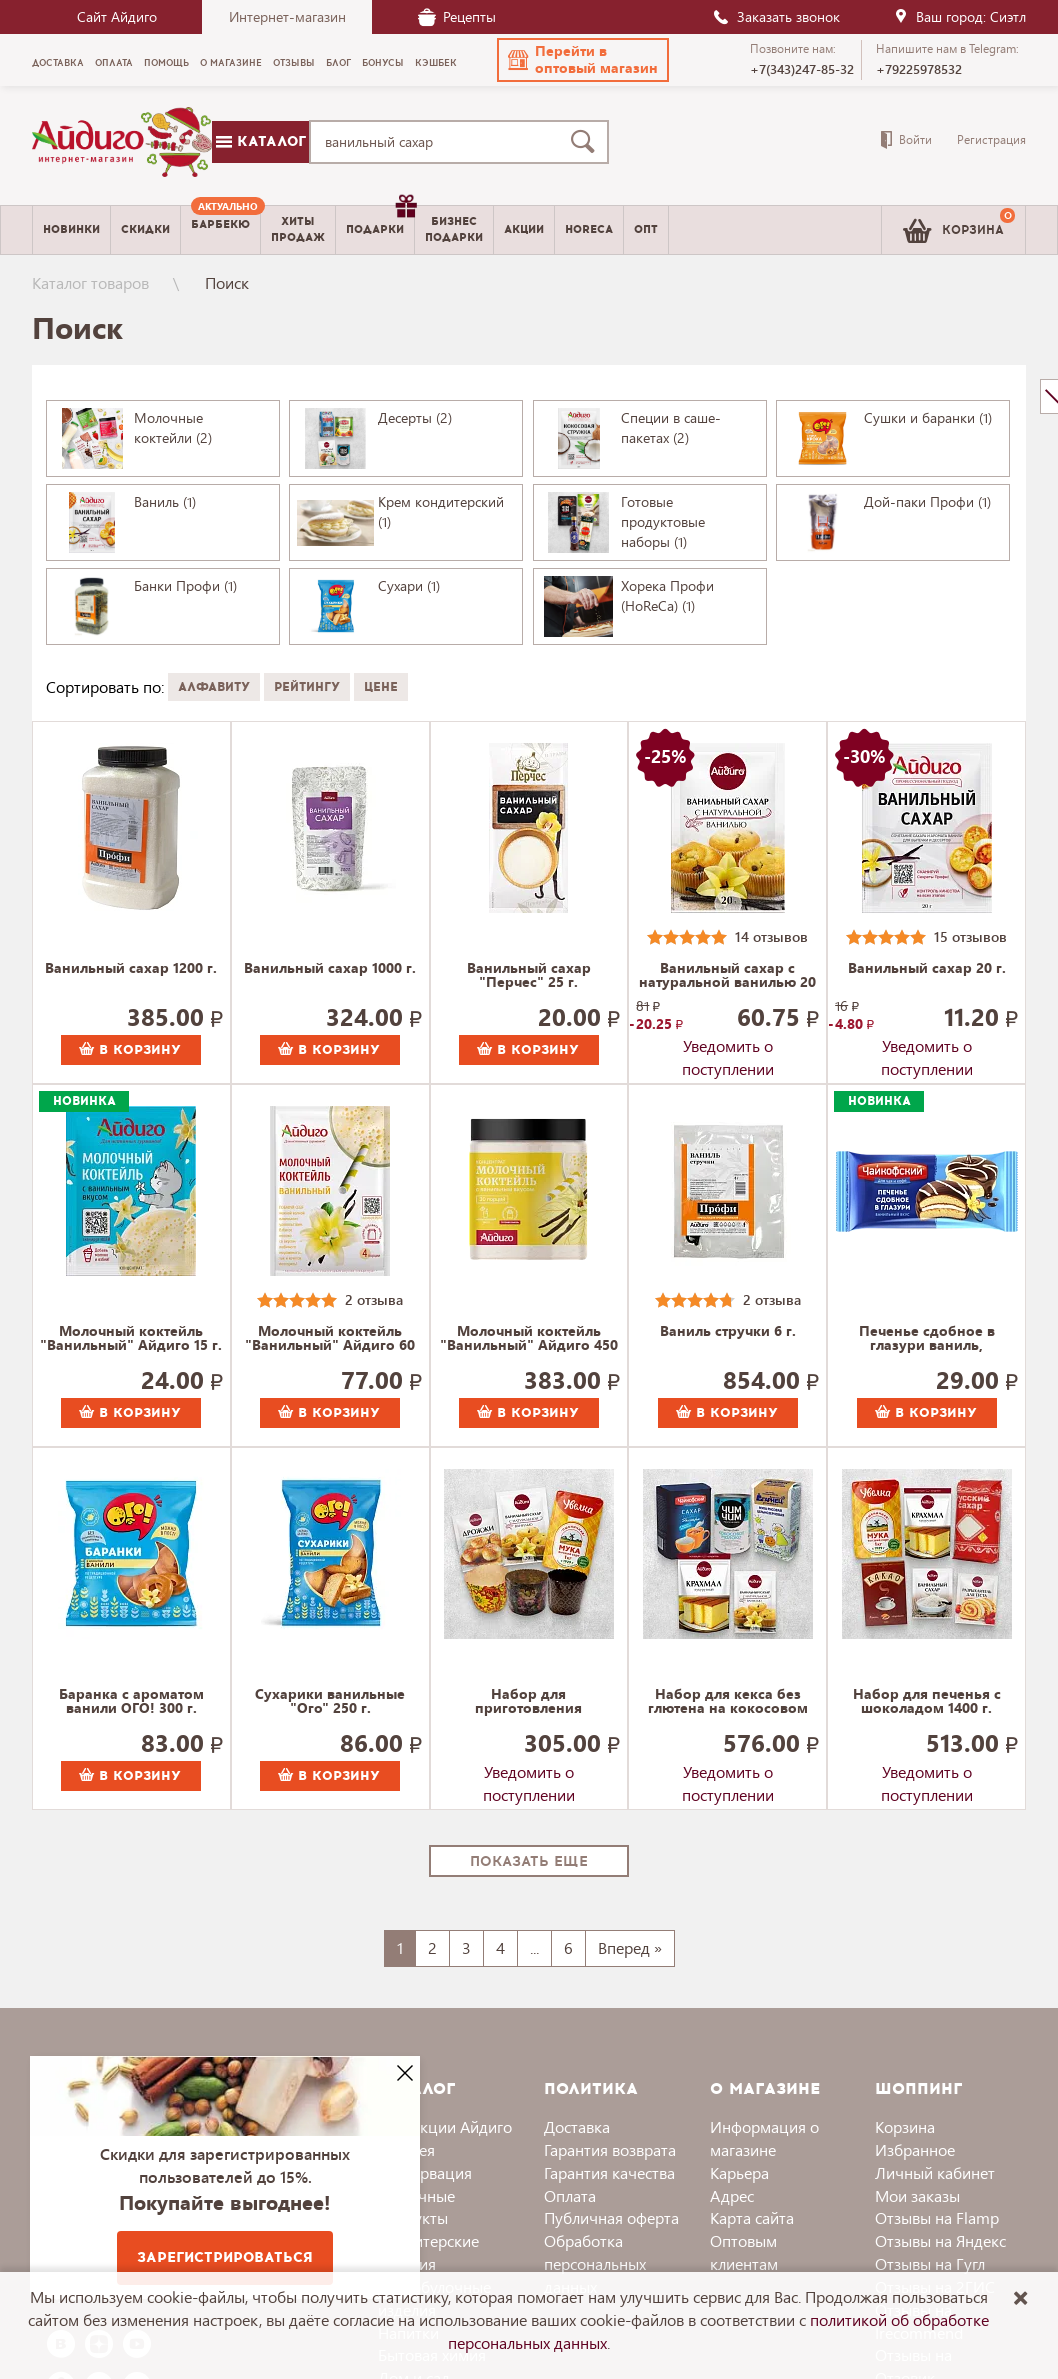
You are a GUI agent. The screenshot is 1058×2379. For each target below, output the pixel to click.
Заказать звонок (776, 16)
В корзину (130, 1050)
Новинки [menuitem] (71, 229)
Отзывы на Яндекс (940, 2240)
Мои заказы (917, 2195)
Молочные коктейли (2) (173, 427)
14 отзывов (771, 936)
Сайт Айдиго (117, 16)
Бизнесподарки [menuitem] (454, 229)
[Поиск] (587, 142)
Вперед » (630, 1947)
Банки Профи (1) (185, 585)
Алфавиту (214, 687)
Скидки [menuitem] (145, 229)
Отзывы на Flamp (937, 2217)
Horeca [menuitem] (589, 229)
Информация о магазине (764, 2138)
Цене (381, 687)
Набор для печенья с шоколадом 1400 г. (927, 1702)
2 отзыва (374, 1299)
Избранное (915, 2149)
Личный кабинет (935, 2172)
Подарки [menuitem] (380, 222)
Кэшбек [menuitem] (436, 63)
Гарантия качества (609, 2172)
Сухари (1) (409, 585)
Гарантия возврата (610, 2149)
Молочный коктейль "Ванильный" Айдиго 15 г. (131, 1339)
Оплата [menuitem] (114, 63)
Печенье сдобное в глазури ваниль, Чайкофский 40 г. (927, 1339)
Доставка (577, 2126)
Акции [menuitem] (524, 229)
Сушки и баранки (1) (928, 417)
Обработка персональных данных (595, 2263)
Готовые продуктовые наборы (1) (663, 521)
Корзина (905, 2126)
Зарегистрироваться (225, 2257)
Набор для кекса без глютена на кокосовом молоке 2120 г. (728, 1702)
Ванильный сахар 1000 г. (330, 969)
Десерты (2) (415, 417)
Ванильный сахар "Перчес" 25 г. (529, 976)
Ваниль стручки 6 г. (728, 1332)
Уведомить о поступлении (728, 1050)
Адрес (732, 2195)
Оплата (570, 2195)
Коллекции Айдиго (445, 2126)
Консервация (425, 2172)
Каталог (261, 141)
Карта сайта (752, 2217)
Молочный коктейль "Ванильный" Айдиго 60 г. (330, 1339)
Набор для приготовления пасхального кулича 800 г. (528, 1702)
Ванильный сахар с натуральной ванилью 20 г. (727, 976)
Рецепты (457, 16)
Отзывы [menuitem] (294, 63)
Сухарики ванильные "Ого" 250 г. (330, 1702)
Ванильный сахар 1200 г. (131, 969)
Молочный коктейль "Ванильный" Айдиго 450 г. (529, 1339)
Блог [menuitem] (338, 63)
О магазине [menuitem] (231, 63)
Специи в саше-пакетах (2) (671, 427)
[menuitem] (220, 230)
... (534, 1947)
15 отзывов (970, 936)
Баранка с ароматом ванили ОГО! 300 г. (131, 1702)
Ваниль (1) (165, 501)
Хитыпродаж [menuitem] (298, 229)
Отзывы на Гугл (930, 2263)
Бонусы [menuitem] (383, 63)
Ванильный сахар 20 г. (927, 969)
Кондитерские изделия (428, 2252)
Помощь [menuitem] (166, 63)
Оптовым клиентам (744, 2252)
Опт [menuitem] (646, 229)
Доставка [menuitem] (58, 63)
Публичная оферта (611, 2217)
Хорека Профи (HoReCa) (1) (667, 595)
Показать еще (529, 1861)
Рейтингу (307, 687)
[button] (583, 60)
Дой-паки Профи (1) (927, 501)
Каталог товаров (90, 282)
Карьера (739, 2172)
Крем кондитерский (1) (441, 511)
